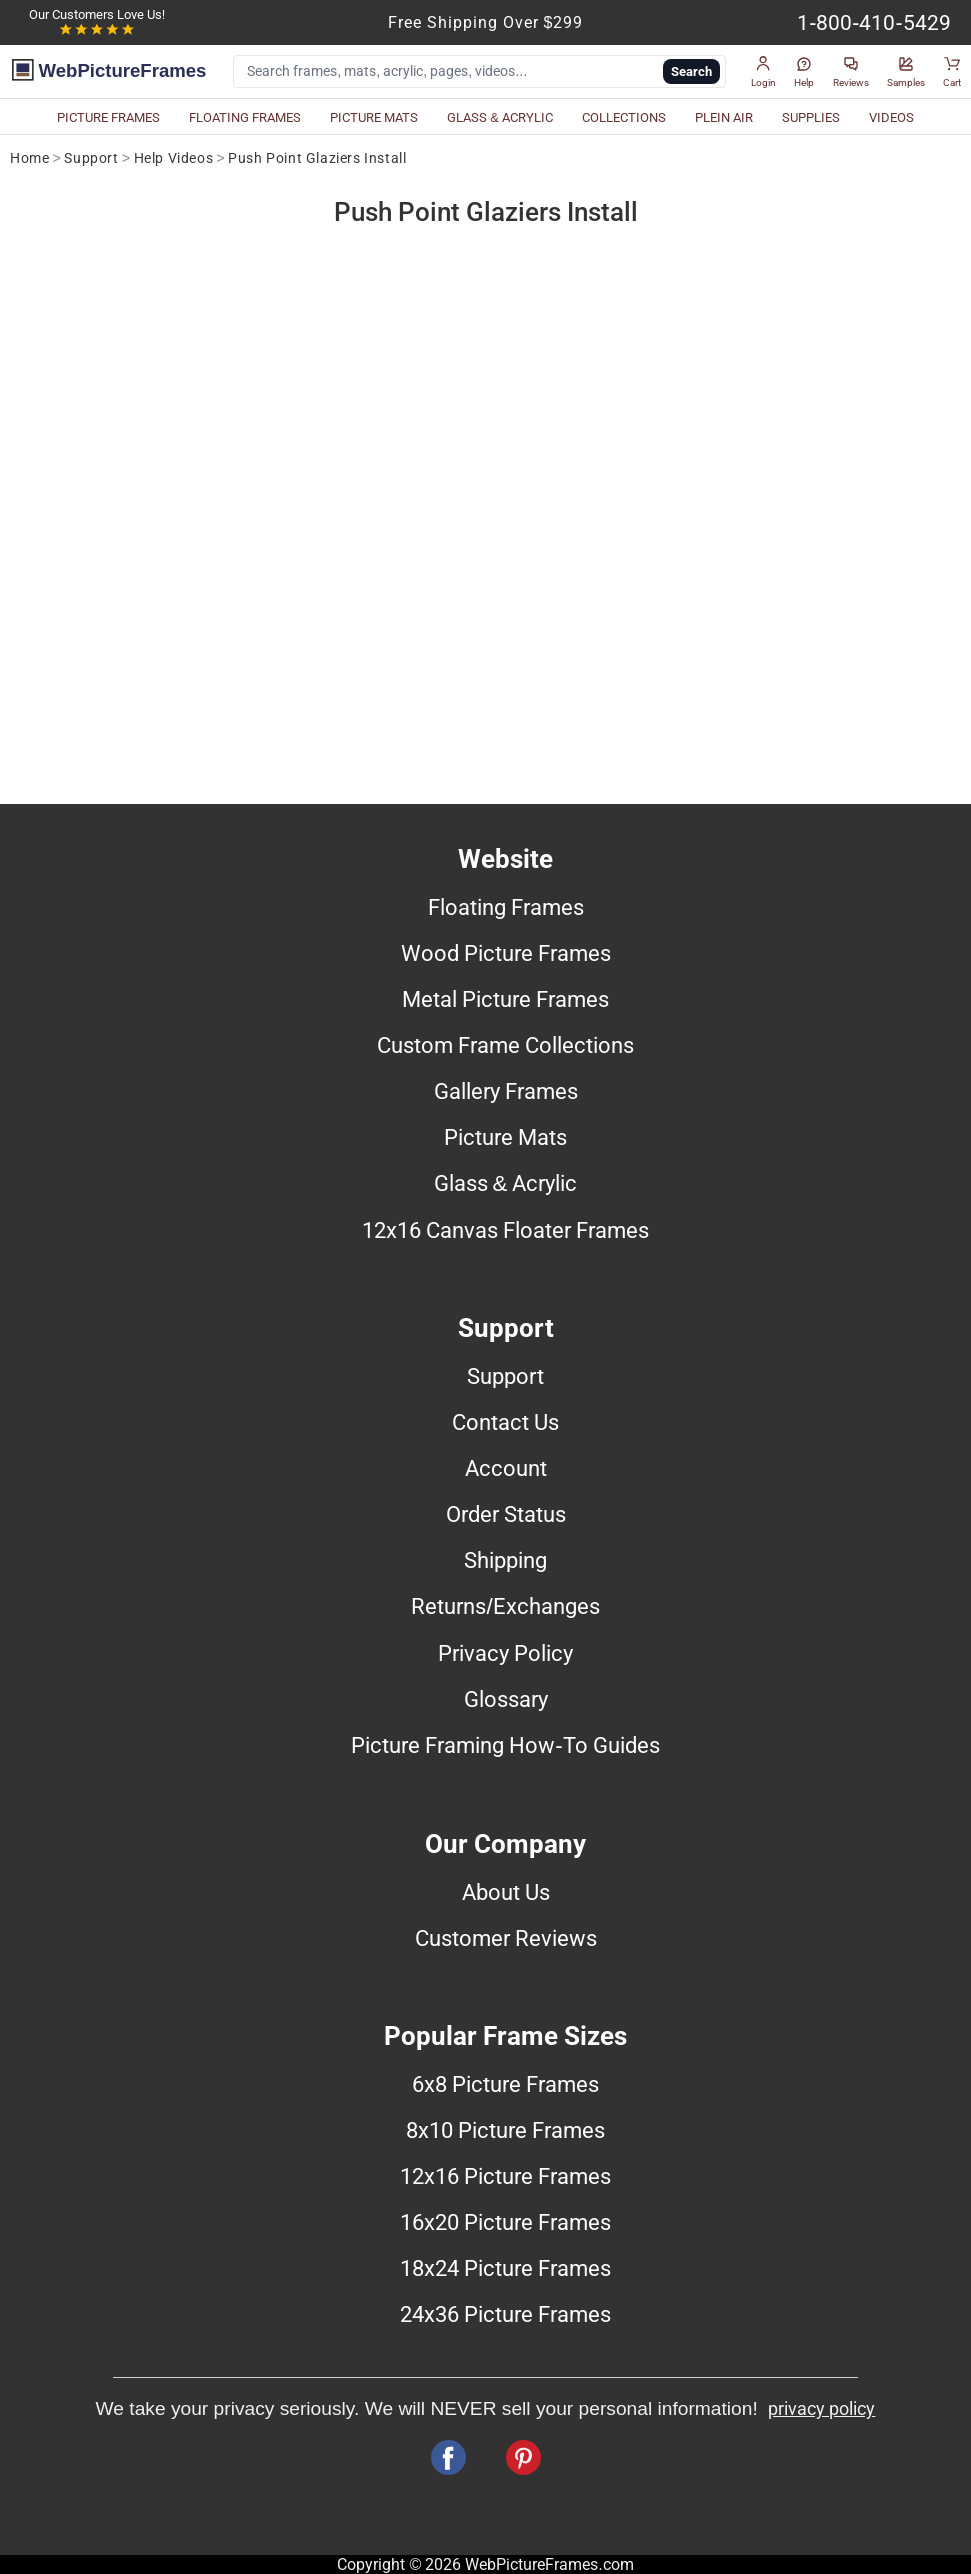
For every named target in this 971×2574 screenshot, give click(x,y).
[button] (763, 72)
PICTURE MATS (374, 117)
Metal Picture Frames (505, 999)
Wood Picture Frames (506, 953)
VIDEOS (891, 117)
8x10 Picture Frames (505, 2130)
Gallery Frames (506, 1091)
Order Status (506, 1514)
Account (506, 1468)
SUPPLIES (811, 117)
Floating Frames (506, 907)
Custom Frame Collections (505, 1045)
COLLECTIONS (624, 117)
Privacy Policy (505, 1653)
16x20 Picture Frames (505, 2222)
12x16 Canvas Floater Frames (505, 1230)
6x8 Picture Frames (505, 2084)
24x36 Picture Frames (505, 2314)
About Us (506, 1892)
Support (91, 158)
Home (29, 158)
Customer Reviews (506, 1938)
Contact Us (505, 1422)
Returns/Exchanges (505, 1606)
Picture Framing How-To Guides (505, 1745)
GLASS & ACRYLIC (500, 117)
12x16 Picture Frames (505, 2176)
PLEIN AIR (724, 117)
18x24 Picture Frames (505, 2268)
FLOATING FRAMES (245, 117)
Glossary (506, 1699)
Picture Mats (505, 1137)
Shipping (505, 1560)
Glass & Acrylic (506, 1183)
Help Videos (174, 158)
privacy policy (821, 2409)
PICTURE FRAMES (108, 117)
